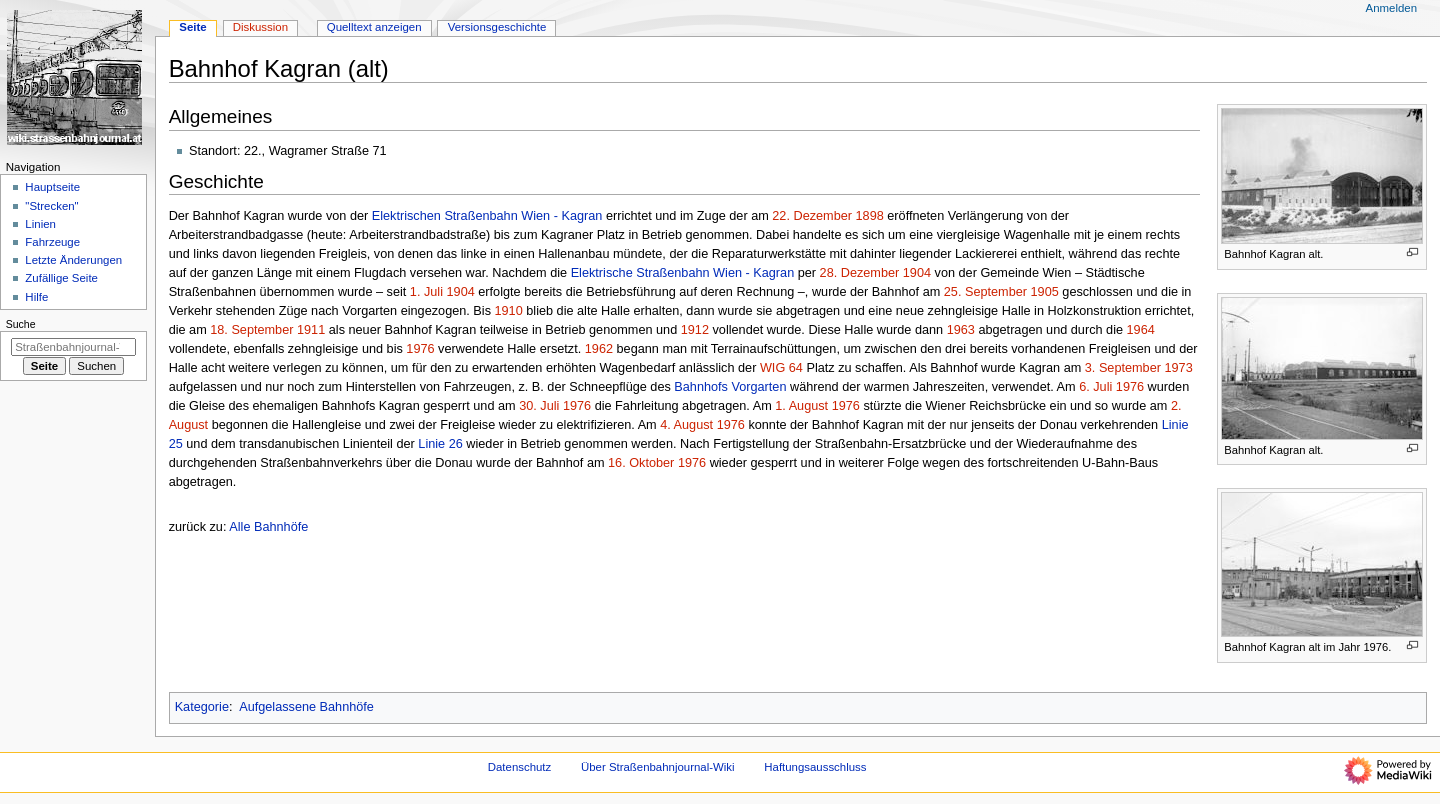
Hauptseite (52, 187)
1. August (801, 406)
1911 (311, 330)
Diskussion (260, 27)
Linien (40, 224)
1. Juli (426, 292)
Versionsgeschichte (497, 27)
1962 (599, 349)
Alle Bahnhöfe (268, 527)
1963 (961, 330)
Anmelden (1392, 8)
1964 (1141, 330)
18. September (251, 330)
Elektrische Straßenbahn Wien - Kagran (683, 273)
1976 (420, 349)
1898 (870, 216)
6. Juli (1095, 387)
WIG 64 (781, 368)
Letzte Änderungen (73, 260)
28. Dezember (860, 273)
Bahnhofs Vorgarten (730, 387)
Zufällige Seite (61, 278)
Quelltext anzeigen (374, 27)
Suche (21, 324)
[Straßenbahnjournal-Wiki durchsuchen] (73, 347)
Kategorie (202, 707)
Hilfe (36, 297)
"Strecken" (51, 206)
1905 (1045, 292)
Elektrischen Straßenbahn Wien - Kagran (487, 216)
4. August (686, 425)
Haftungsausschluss (815, 767)
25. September (985, 292)
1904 (917, 273)
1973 (1178, 368)
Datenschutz (520, 767)
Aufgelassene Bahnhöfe (306, 707)
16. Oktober (641, 463)
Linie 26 (440, 444)
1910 (509, 311)
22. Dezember (812, 216)
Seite (192, 27)
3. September (1123, 368)
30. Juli (539, 406)
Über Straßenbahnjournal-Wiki (658, 767)
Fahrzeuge (52, 242)
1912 (695, 330)
